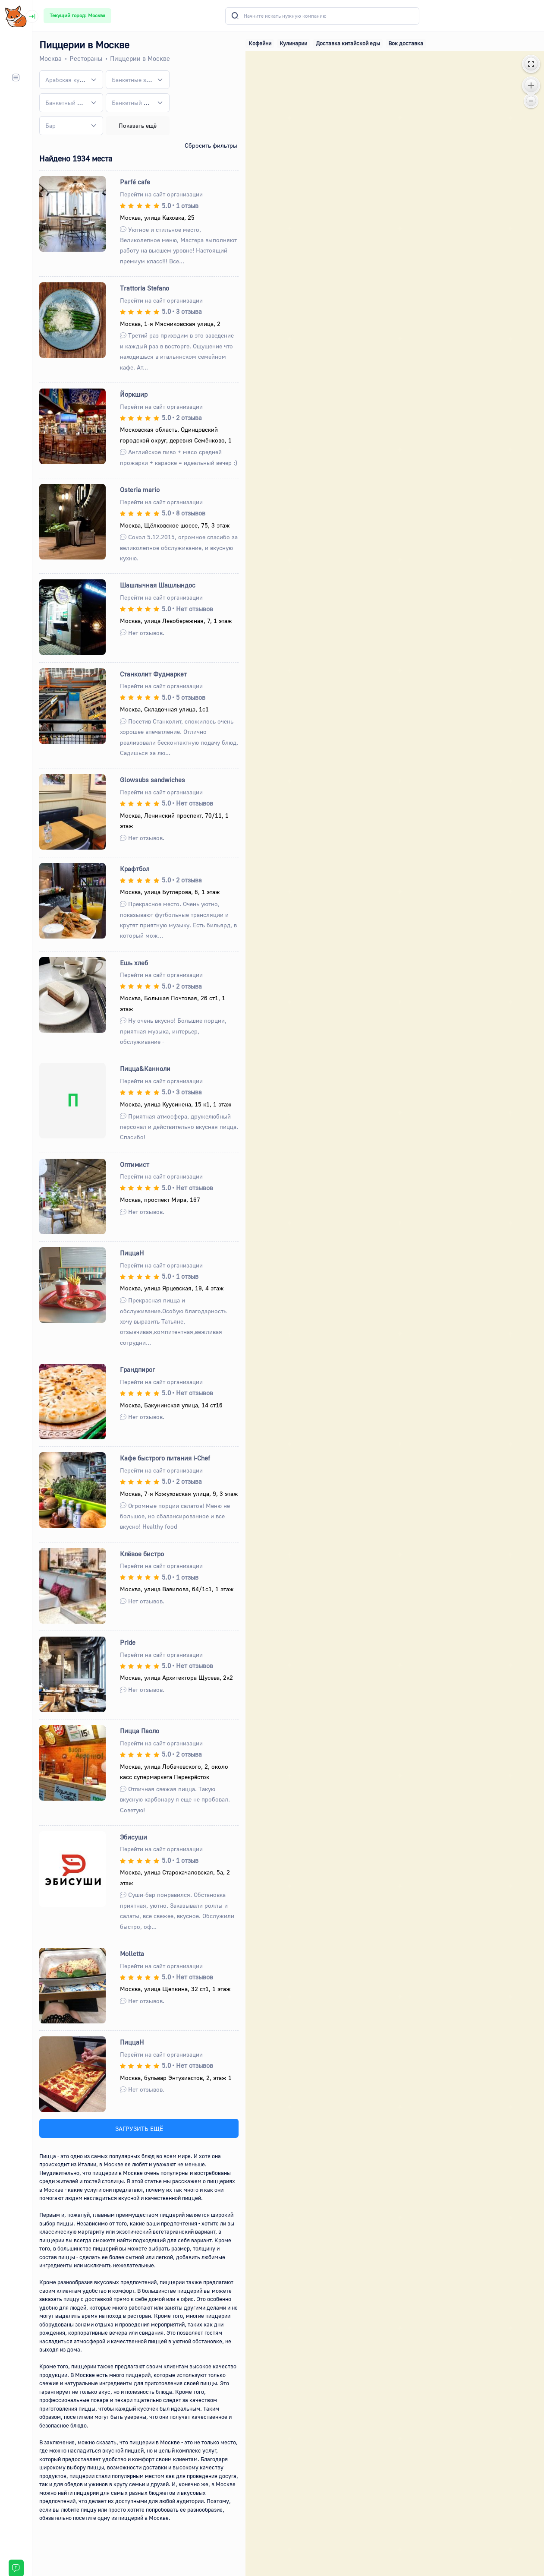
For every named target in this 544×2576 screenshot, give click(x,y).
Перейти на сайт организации (161, 194)
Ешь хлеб (134, 963)
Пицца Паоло (139, 1731)
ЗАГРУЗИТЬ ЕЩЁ (139, 2128)
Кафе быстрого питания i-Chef (165, 1458)
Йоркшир (134, 394)
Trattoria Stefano (144, 288)
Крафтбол (134, 868)
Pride (127, 1642)
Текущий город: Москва (77, 15)
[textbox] (65, 79)
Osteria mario (140, 489)
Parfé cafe (135, 182)
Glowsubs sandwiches (152, 780)
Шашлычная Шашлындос (157, 585)
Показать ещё (138, 125)
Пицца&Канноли (145, 1068)
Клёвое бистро (142, 1554)
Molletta (132, 1953)
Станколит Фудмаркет (153, 674)
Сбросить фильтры (211, 145)
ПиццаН (132, 1253)
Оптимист (134, 1164)
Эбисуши (133, 1837)
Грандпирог (137, 1369)
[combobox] (71, 79)
